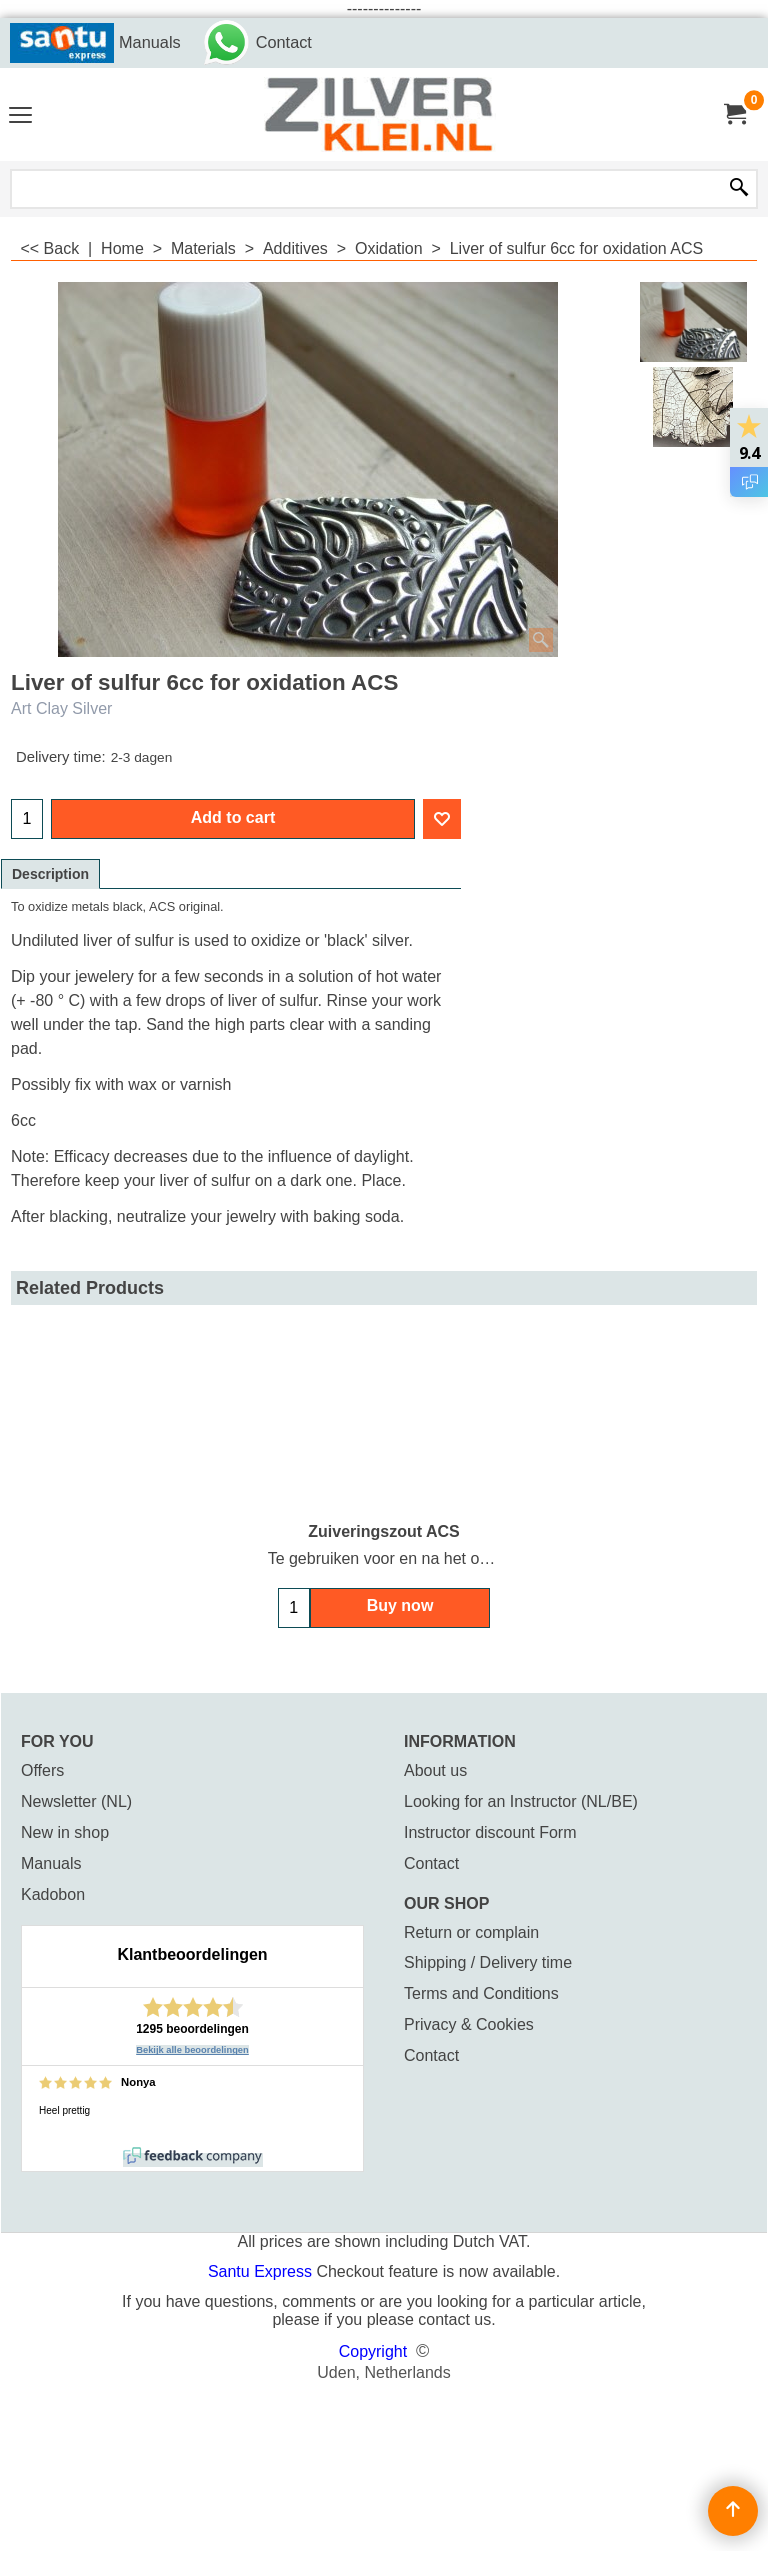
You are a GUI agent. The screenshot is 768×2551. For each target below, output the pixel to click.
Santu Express (262, 2271)
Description (50, 874)
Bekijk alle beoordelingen (192, 2050)
